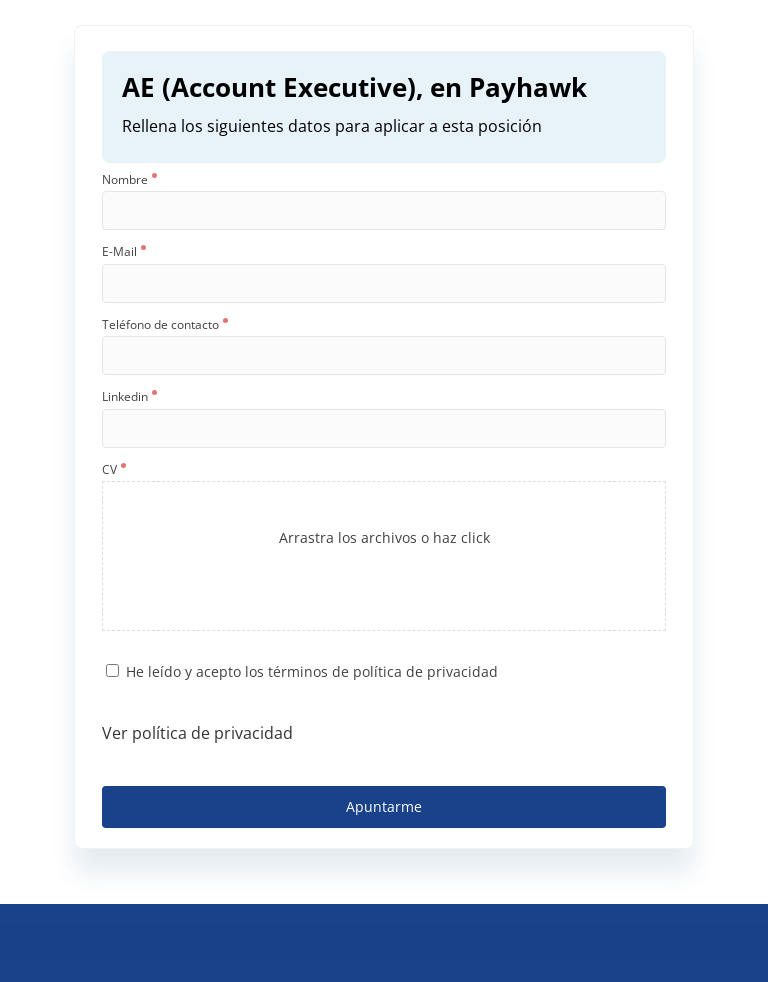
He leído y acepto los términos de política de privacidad (312, 671)
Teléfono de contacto (165, 325)
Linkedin (129, 397)
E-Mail (124, 252)
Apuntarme (384, 806)
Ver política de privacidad (197, 733)
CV (114, 470)
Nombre (129, 180)
